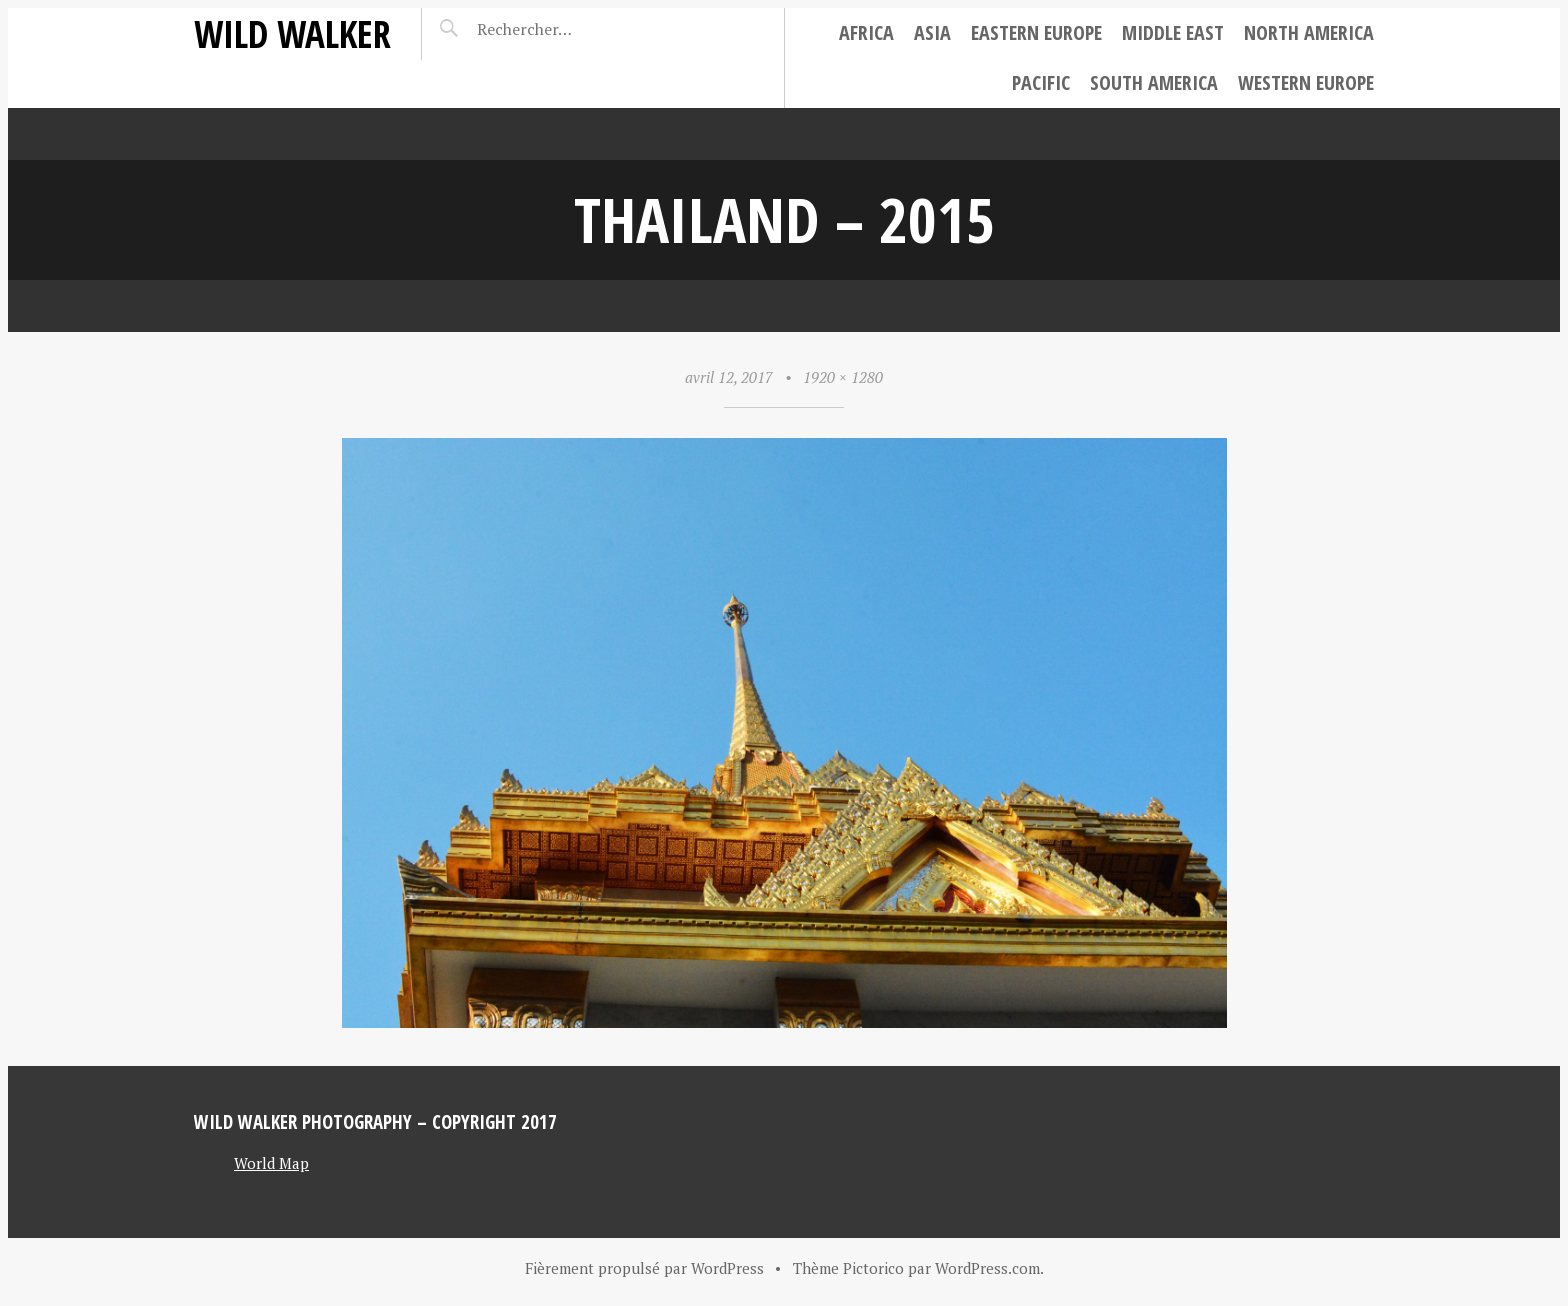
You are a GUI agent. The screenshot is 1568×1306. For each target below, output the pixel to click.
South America (1154, 82)
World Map (271, 1163)
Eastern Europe (1036, 32)
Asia (932, 32)
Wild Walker (292, 33)
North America (1309, 32)
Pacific (1041, 82)
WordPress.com (987, 1268)
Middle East (1173, 32)
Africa (866, 32)
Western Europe (1306, 82)
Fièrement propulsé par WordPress (644, 1268)
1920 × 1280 (843, 377)
